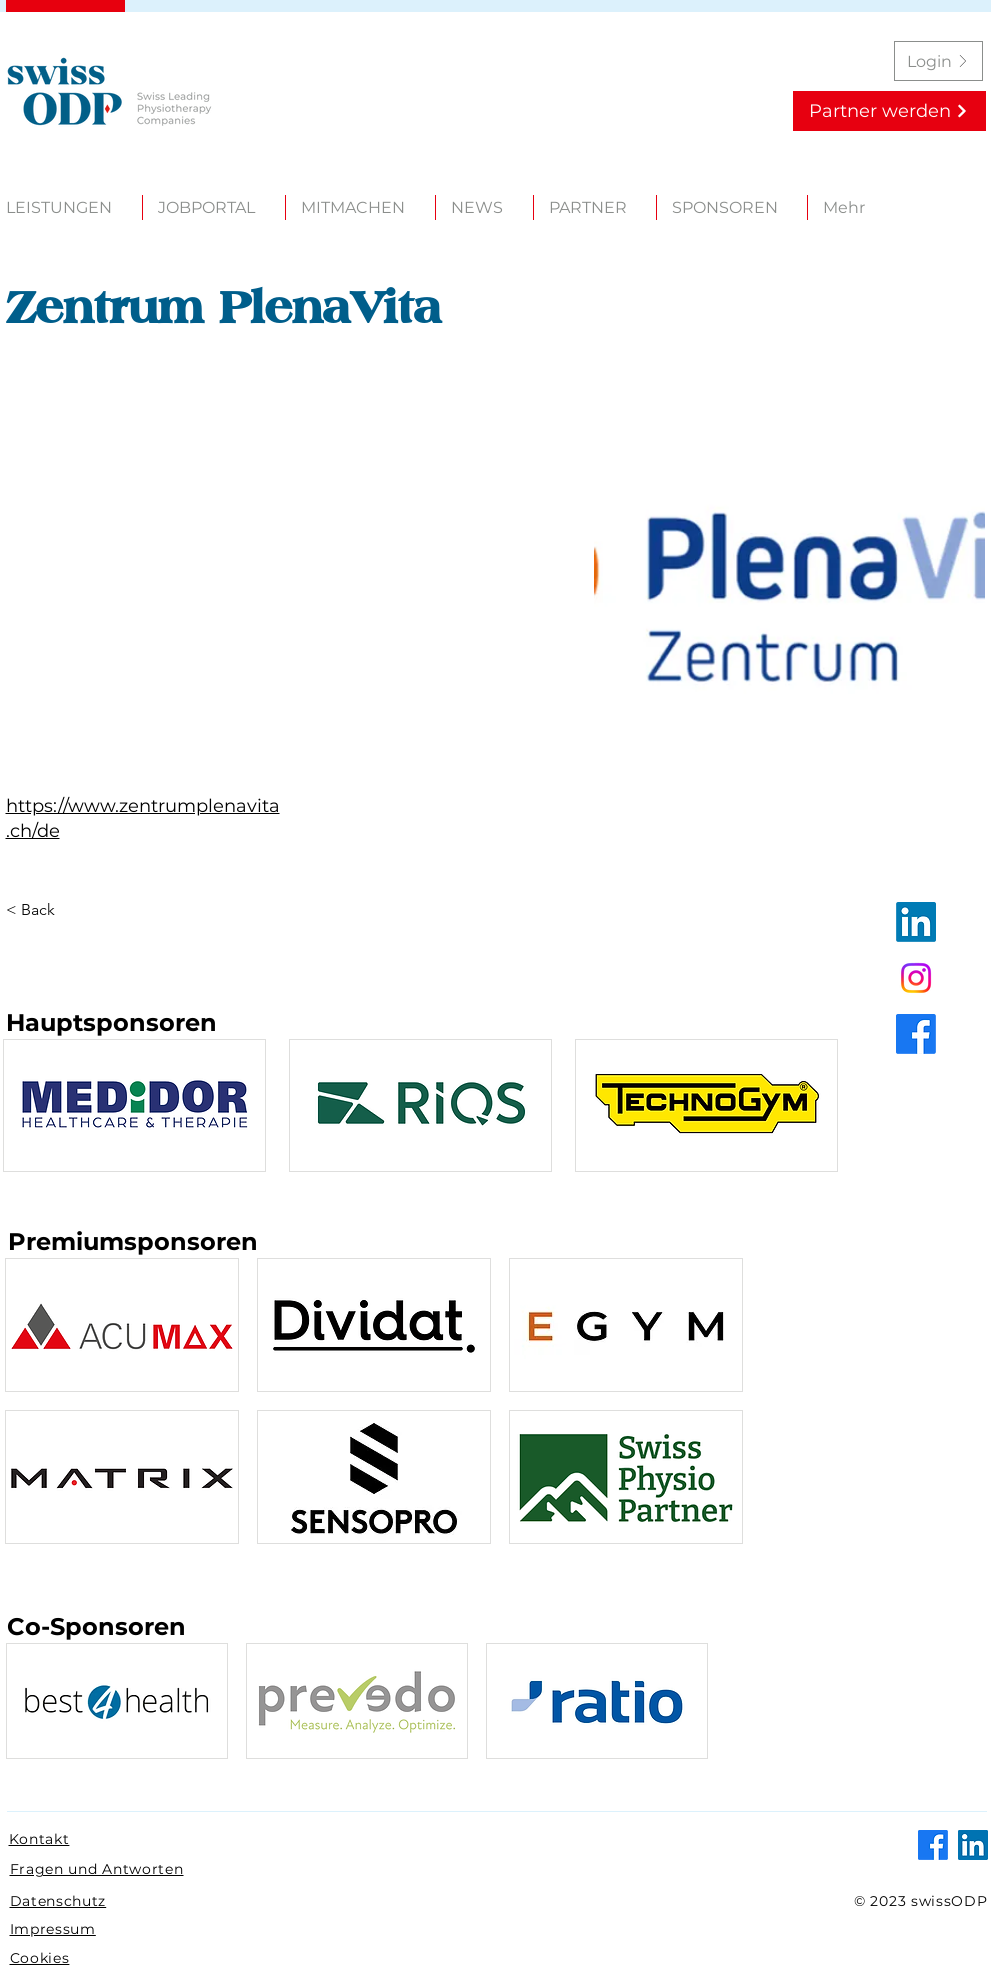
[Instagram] (916, 978)
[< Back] (45, 910)
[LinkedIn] (916, 922)
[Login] (938, 61)
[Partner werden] (889, 111)
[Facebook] (916, 1034)
